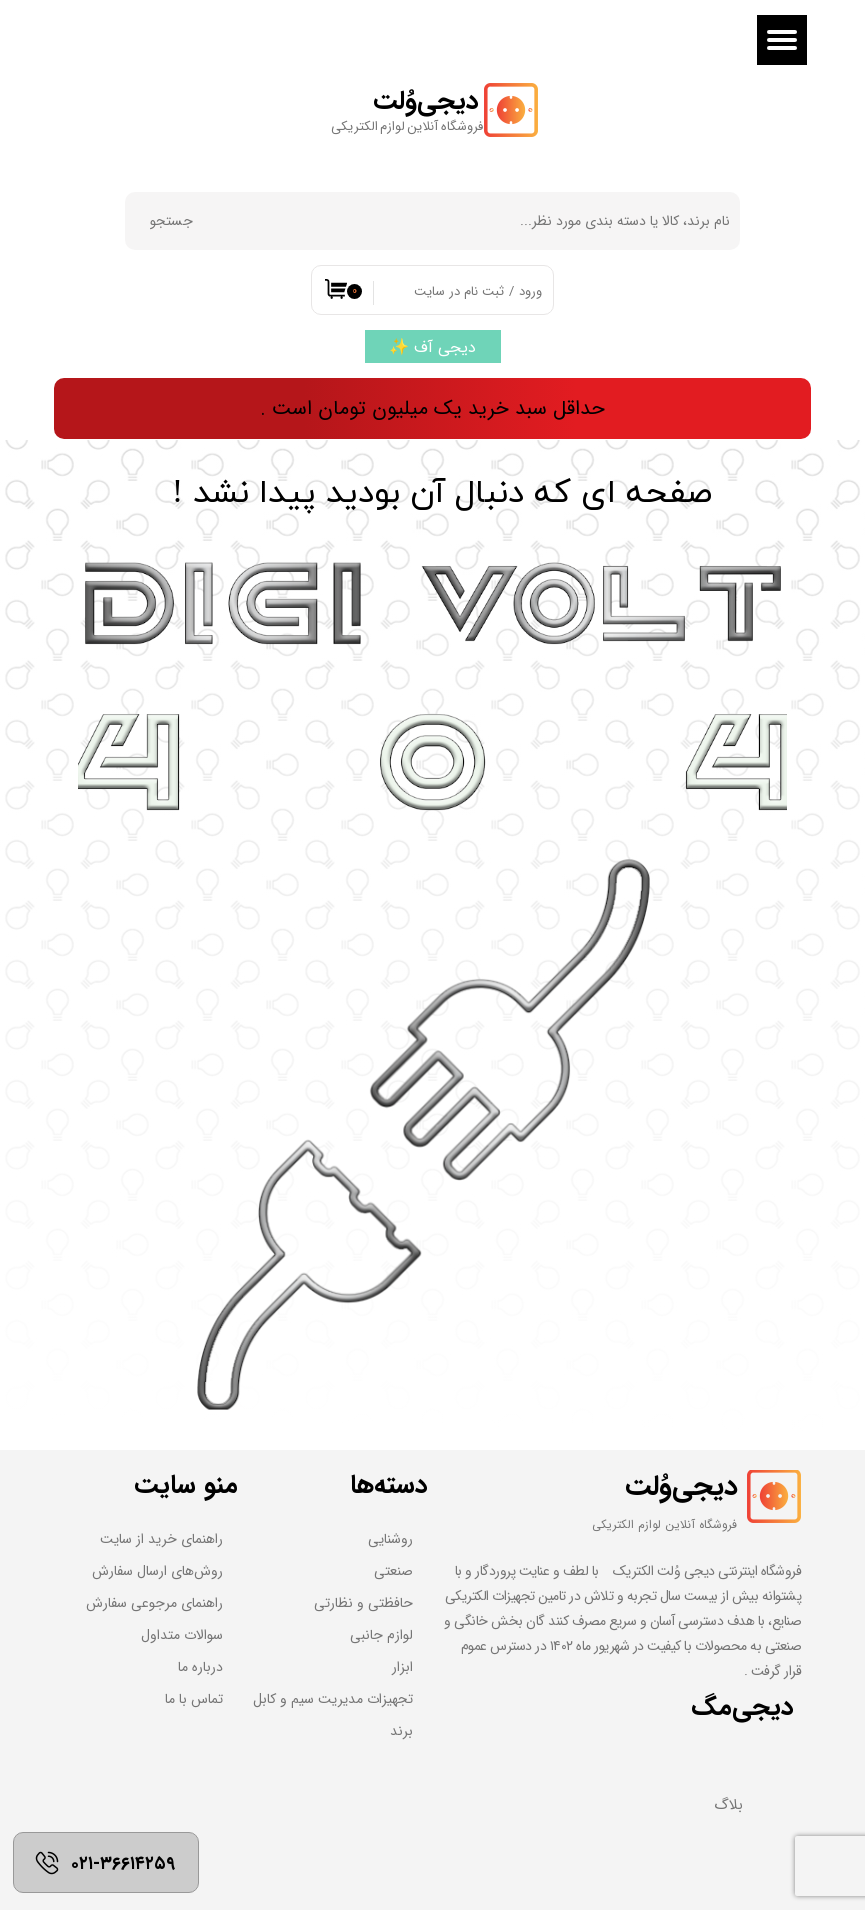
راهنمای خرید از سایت (161, 1539)
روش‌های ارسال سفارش (157, 1571)
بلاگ (728, 1805)
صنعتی (393, 1571)
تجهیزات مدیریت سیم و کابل (333, 1699)
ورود (530, 291)
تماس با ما (194, 1699)
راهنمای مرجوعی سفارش (154, 1603)
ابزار (402, 1667)
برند (401, 1731)
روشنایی (390, 1539)
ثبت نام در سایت (459, 291)
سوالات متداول (182, 1635)
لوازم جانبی (381, 1635)
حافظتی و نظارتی (363, 1603)
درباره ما (200, 1667)
